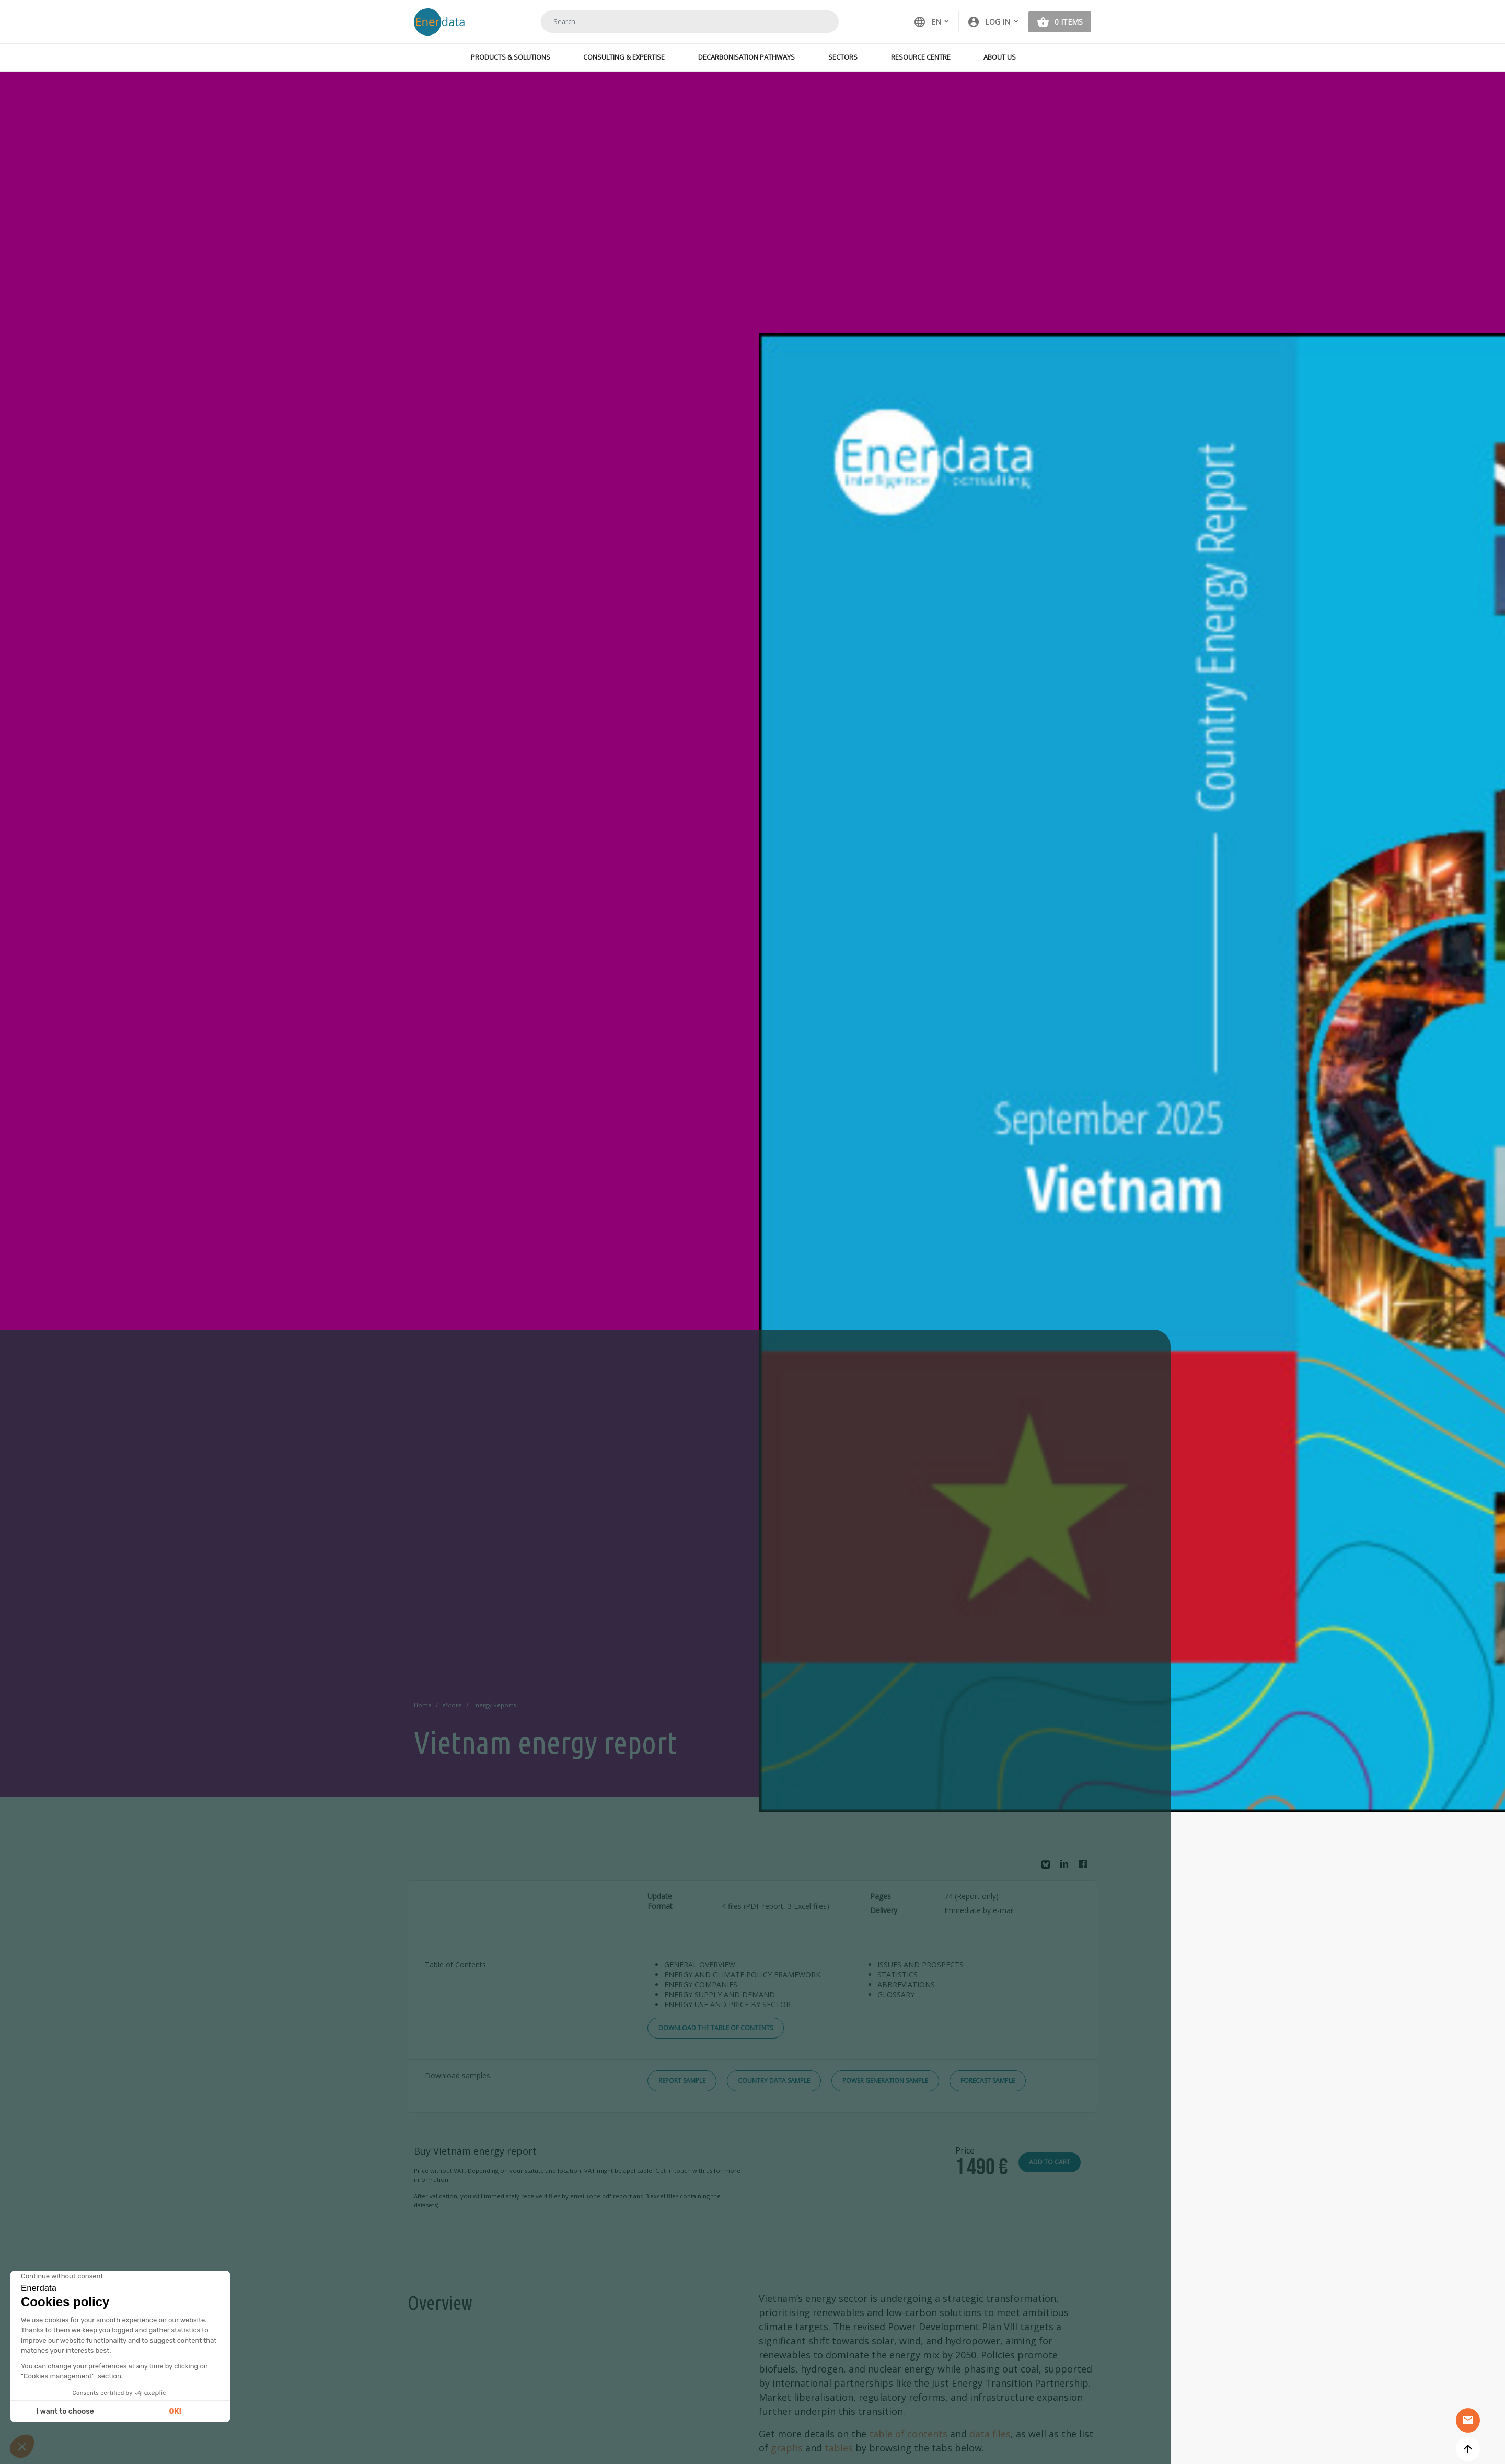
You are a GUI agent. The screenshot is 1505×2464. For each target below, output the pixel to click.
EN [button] (927, 22)
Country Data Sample (774, 2080)
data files (990, 2433)
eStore (452, 1705)
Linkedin (1067, 1866)
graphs (787, 2448)
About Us (999, 57)
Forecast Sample (987, 2080)
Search (818, 21)
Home (423, 1705)
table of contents (908, 2433)
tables (839, 2448)
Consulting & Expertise (624, 57)
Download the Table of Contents (715, 2027)
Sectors (843, 57)
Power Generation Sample (885, 2080)
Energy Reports (494, 1705)
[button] (993, 22)
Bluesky (1048, 1868)
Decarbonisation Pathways (746, 57)
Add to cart (1049, 2162)
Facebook (1085, 1866)
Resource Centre (921, 57)
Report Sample (681, 2080)
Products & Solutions (510, 57)
